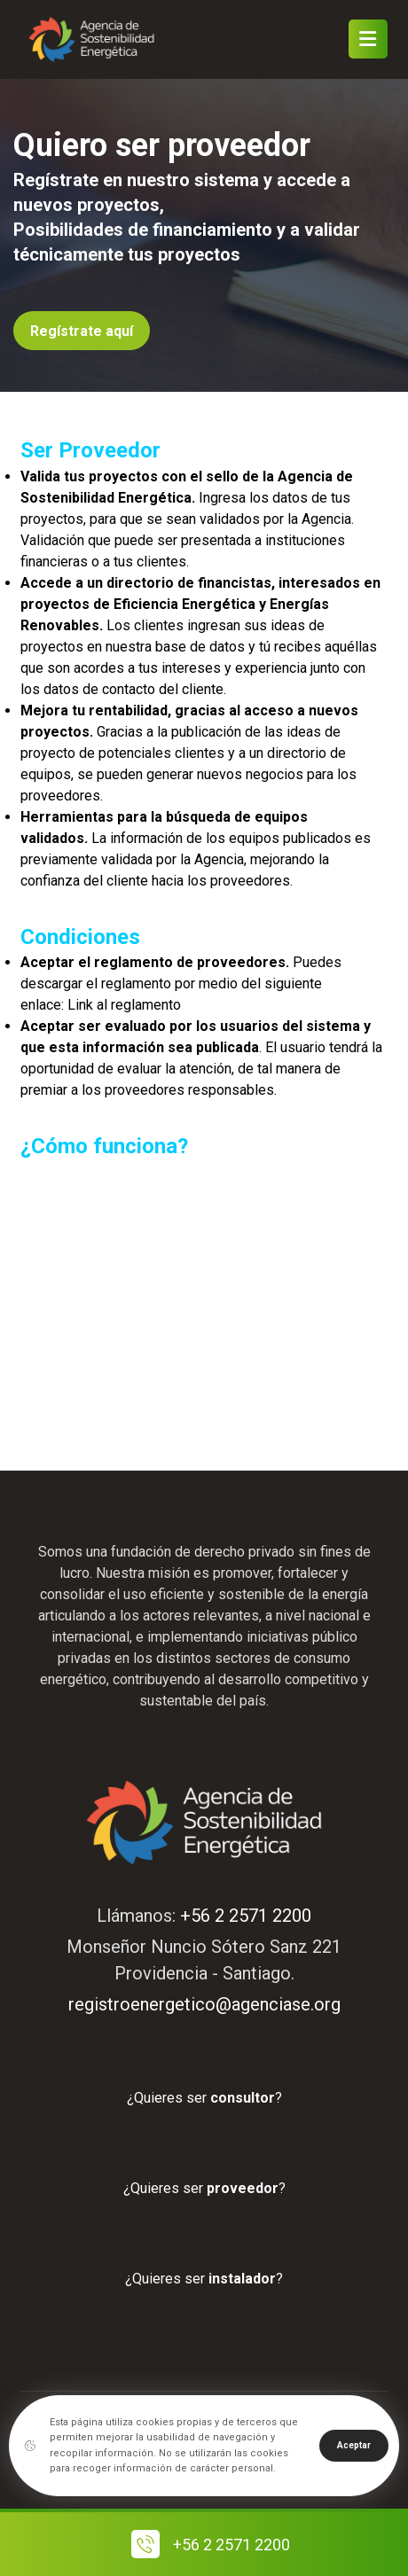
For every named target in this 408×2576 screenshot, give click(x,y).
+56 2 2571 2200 (245, 1915)
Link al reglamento (124, 1004)
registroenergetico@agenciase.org (204, 2004)
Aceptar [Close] (354, 2445)
